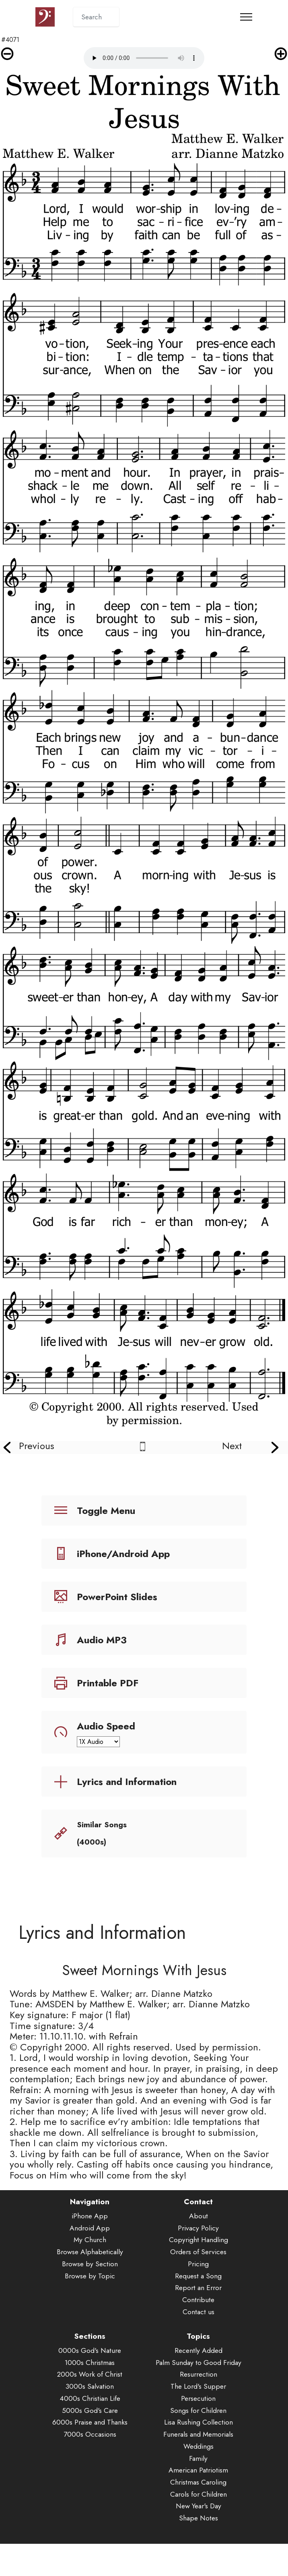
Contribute (198, 2321)
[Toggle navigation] (246, 17)
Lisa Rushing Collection (198, 2444)
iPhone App (90, 2237)
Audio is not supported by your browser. (144, 58)
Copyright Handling (198, 2261)
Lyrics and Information (127, 1782)
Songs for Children (198, 2432)
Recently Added (198, 2372)
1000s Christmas (90, 2384)
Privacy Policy (198, 2249)
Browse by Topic (90, 2297)
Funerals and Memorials (198, 2455)
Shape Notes (198, 2539)
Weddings (198, 2467)
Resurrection (198, 2396)
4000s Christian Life (90, 2419)
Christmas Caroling (198, 2503)
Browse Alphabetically (90, 2273)
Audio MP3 (102, 1640)
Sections (89, 2357)
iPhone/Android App (123, 1554)
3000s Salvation (90, 2407)
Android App (90, 2249)
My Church (90, 2261)
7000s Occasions (90, 2455)
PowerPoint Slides (117, 1597)
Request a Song (198, 2297)
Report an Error (198, 2309)
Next (232, 1446)
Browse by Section (90, 2285)
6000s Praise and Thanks (90, 2444)
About (198, 2237)
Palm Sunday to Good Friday (198, 2384)
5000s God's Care (90, 2432)
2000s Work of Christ (89, 2396)
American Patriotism (198, 2491)
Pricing (198, 2285)
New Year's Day (198, 2527)
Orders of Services (198, 2273)
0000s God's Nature (89, 2372)
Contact (198, 2223)
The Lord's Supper (198, 2407)
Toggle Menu (106, 1510)
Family (198, 2480)
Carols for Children (198, 2515)
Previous (36, 1446)
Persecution (198, 2419)
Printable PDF (107, 1683)
